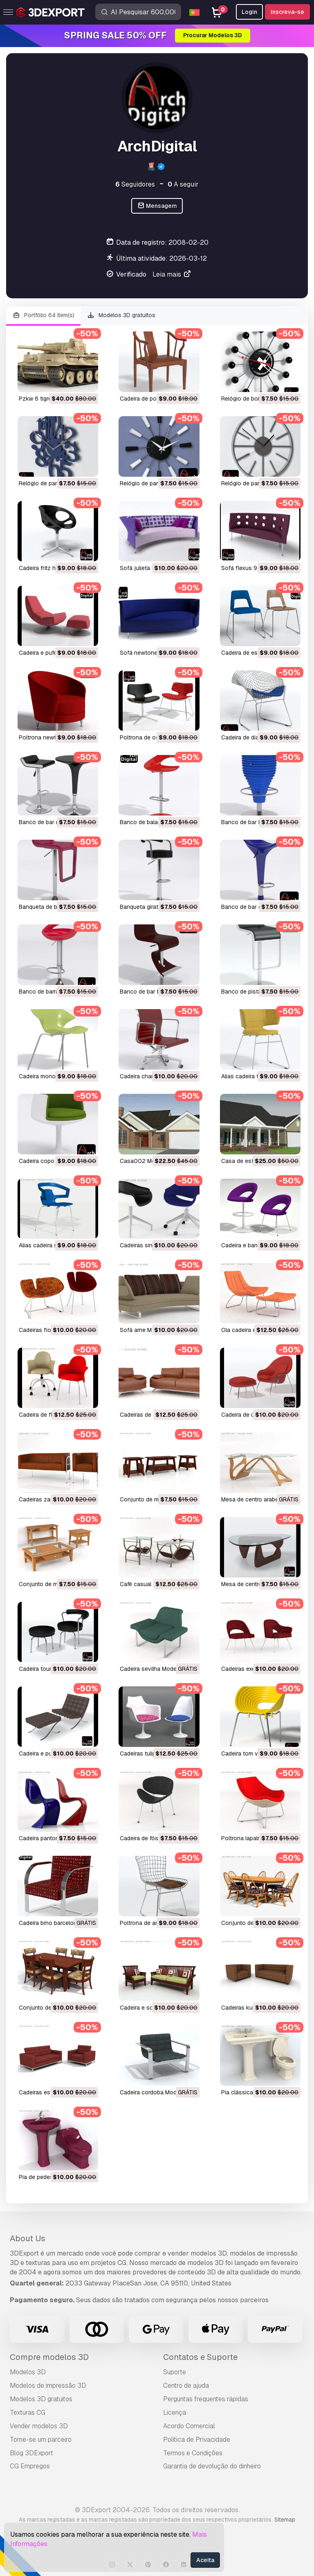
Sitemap (284, 2519)
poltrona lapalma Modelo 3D (258, 1838)
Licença (174, 2412)
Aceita (205, 2560)
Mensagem (157, 206)
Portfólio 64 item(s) (43, 315)
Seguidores (135, 184)
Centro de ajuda (186, 2385)
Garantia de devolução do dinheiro (212, 2466)
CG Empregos (30, 2466)
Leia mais (172, 274)
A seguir (183, 184)
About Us (27, 2238)
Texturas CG (27, 2412)
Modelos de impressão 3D (48, 2385)
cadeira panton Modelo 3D (54, 1838)
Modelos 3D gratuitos (121, 315)
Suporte (174, 2372)
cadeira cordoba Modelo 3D (157, 2092)
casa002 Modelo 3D (148, 1161)
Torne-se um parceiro (41, 2439)
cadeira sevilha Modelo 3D (155, 1668)
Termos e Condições (192, 2453)
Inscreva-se (287, 12)
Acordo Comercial (189, 2426)
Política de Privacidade (196, 2439)
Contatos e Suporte (200, 2357)
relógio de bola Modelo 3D (257, 398)
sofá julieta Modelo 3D (150, 568)
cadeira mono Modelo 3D (52, 1076)
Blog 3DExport (31, 2453)
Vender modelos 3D (39, 2426)
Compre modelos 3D (49, 2357)
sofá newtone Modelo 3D (154, 652)
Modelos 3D (28, 2372)
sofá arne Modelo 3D (148, 1330)
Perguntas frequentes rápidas (205, 2399)
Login (249, 12)
